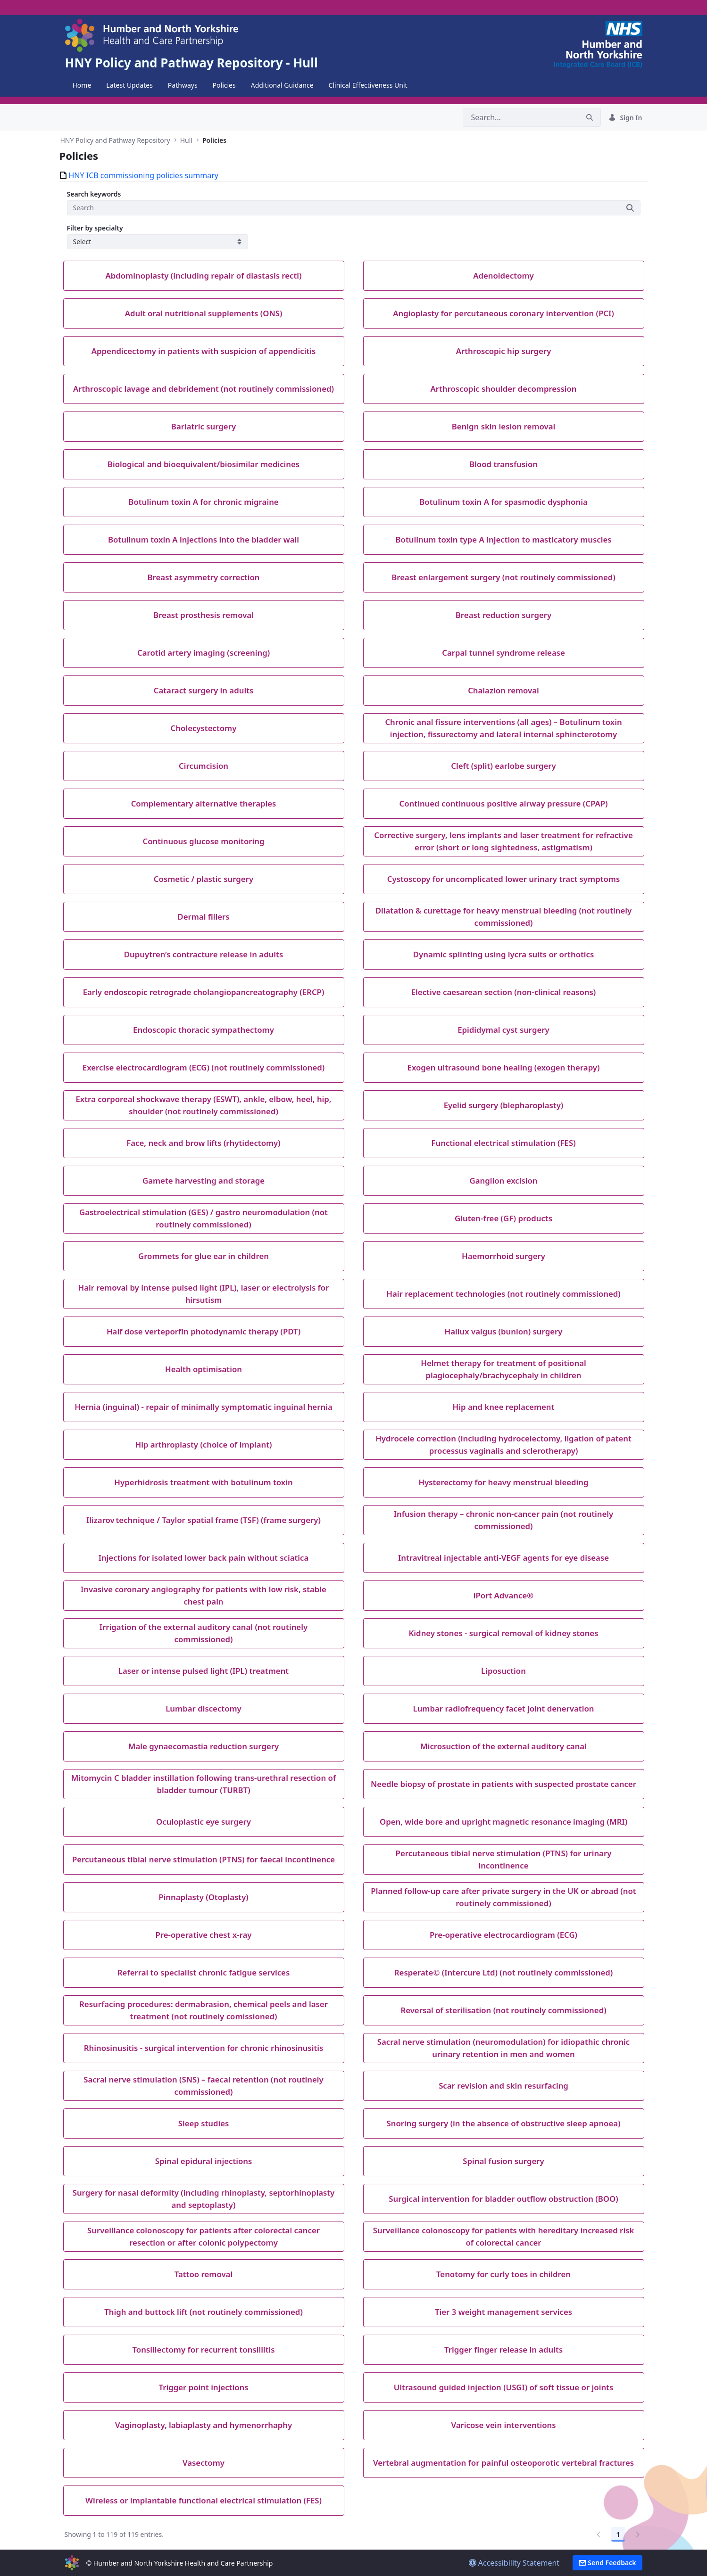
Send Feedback (607, 2562)
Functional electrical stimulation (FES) (503, 1142)
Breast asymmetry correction (204, 577)
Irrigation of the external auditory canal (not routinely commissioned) (204, 1632)
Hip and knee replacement (504, 1406)
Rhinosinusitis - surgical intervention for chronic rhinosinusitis (203, 2047)
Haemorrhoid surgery (503, 1256)
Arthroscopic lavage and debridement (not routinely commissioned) (203, 388)
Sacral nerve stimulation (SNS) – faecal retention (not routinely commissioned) (203, 2085)
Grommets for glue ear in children (203, 1256)
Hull (186, 140)
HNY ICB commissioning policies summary (143, 175)
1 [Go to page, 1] (618, 2534)
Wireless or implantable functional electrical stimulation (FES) (203, 2500)
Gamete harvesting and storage (203, 1180)
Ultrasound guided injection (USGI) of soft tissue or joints (503, 2387)
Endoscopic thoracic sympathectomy (203, 1029)
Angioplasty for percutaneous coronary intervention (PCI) (503, 313)
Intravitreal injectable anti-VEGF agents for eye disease (503, 1557)
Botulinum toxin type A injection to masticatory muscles (503, 539)
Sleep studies (203, 2123)
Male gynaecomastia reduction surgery (203, 1746)
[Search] (521, 117)
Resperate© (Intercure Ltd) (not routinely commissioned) (503, 1972)
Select (82, 241)
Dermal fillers (203, 916)
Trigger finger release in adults (503, 2349)
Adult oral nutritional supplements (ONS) (204, 313)
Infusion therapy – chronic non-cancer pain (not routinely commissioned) (503, 1519)
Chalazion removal (503, 690)
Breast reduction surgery (503, 614)
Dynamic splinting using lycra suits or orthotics (503, 954)
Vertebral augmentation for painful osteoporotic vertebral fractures (503, 2462)
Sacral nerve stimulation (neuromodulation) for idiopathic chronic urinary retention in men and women (503, 2047)
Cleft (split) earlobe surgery (503, 765)
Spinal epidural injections (203, 2161)
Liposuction (503, 1670)
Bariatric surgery (203, 426)
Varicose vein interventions (503, 2425)
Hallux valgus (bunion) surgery (504, 1331)
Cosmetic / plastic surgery (203, 878)
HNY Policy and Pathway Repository (115, 140)
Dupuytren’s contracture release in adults (203, 954)
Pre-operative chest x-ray (204, 1934)
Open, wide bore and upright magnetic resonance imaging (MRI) (503, 1821)
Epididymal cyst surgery (503, 1029)
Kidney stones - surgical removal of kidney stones (504, 1633)
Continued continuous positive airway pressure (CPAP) (503, 803)
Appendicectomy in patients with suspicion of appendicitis (203, 351)
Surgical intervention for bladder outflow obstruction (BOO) (503, 2198)
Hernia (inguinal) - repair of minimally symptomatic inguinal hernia (203, 1406)
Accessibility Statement (514, 2563)
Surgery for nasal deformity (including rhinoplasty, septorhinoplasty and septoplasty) (204, 2198)
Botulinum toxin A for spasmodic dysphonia (503, 501)
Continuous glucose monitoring (204, 841)
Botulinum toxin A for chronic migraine (203, 501)
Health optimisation (203, 1369)
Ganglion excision (504, 1180)
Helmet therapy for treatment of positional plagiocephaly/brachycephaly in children (503, 1369)
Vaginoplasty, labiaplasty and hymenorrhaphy (203, 2425)
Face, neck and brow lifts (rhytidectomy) (203, 1142)
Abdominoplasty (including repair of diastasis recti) (203, 275)
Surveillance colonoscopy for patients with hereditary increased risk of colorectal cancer (503, 2236)
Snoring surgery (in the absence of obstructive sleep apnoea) (503, 2123)
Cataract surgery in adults (203, 690)
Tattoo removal (204, 2274)
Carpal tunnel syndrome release (503, 652)
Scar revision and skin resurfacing (503, 2085)
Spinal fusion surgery (503, 2161)
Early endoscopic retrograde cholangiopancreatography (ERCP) (203, 992)
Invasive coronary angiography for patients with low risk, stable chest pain (203, 1595)
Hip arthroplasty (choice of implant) (203, 1444)
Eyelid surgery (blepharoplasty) (504, 1105)
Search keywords (94, 193)
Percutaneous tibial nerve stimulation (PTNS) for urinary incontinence (504, 1859)
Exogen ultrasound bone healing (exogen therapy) (504, 1067)
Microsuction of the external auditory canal (503, 1746)
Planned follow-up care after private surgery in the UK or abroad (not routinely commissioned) (503, 1896)
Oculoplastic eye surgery (203, 1821)
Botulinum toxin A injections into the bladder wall (203, 539)
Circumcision (203, 765)
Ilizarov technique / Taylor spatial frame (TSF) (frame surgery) (203, 1519)
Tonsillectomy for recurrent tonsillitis (203, 2349)
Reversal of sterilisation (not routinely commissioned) (503, 2010)
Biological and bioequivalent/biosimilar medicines (203, 464)
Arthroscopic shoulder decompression (503, 388)
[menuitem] (82, 85)
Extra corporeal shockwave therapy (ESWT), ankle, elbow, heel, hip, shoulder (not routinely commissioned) (203, 1105)
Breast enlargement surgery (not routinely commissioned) (503, 577)
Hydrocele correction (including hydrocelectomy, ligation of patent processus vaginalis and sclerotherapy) (503, 1444)
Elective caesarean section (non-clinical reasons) (503, 992)
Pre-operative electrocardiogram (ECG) (503, 1934)
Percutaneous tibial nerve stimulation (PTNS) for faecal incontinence (203, 1859)
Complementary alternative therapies (203, 803)
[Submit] (630, 208)
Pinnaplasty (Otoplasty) (203, 1897)
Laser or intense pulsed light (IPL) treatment (203, 1670)
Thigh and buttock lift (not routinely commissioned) (203, 2311)
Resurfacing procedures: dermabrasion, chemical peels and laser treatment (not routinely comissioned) (203, 2010)
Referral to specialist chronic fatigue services (203, 1972)
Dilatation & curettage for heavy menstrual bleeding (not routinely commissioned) (503, 916)
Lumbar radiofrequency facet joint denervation (503, 1708)
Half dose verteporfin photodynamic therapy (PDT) (203, 1331)
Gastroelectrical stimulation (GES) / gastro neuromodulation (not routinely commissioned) (203, 1218)
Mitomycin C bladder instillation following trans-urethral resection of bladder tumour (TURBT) (203, 1783)
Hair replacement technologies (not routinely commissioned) (503, 1293)
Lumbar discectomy (203, 1708)
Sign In (625, 117)
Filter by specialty (95, 227)
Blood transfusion (503, 464)
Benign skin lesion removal (504, 426)
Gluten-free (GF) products (503, 1218)
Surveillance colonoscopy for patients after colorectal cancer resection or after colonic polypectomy (203, 2236)
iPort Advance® (504, 1595)
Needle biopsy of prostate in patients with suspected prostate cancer (503, 1783)
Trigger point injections (203, 2387)
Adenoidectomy (503, 275)
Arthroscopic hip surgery (503, 351)
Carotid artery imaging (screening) (203, 652)
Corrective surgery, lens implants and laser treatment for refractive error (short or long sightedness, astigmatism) (503, 841)
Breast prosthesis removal (203, 614)
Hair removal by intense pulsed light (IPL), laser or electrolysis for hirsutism (203, 1293)
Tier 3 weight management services (503, 2311)
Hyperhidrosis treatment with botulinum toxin (203, 1482)
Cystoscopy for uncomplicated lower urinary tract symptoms (503, 878)
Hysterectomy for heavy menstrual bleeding (503, 1482)
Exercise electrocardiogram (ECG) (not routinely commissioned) (203, 1067)
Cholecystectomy (204, 728)
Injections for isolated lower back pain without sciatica (204, 1557)
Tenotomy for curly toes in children (503, 2274)
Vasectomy (204, 2462)
